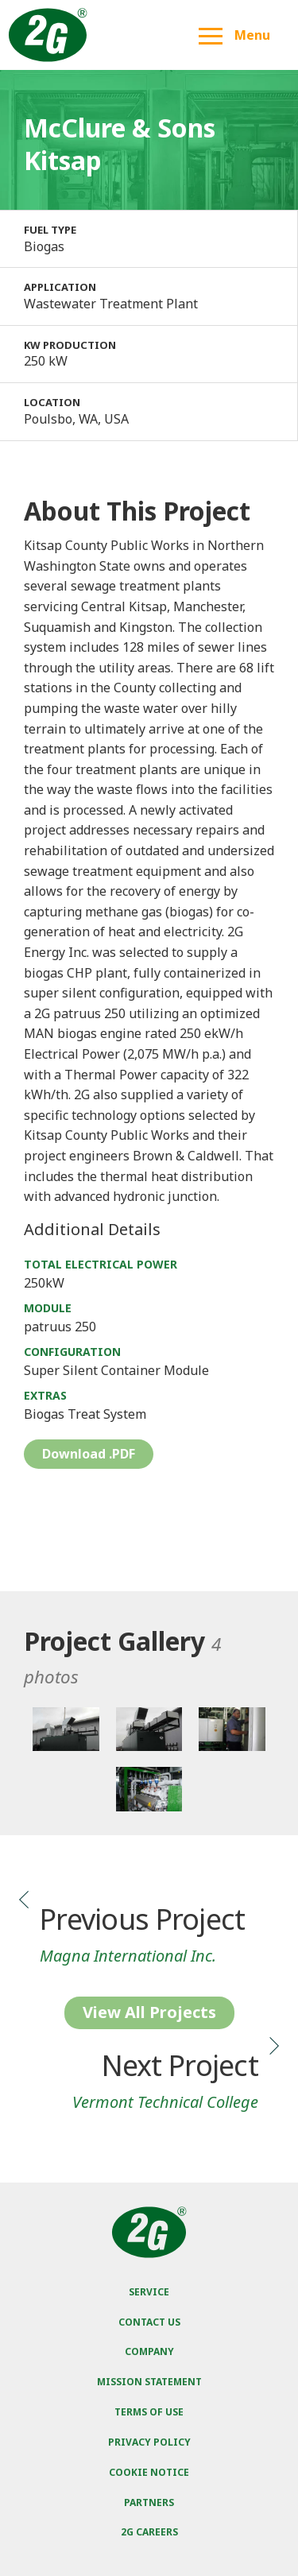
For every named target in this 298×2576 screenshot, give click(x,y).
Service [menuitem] (149, 2292)
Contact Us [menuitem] (149, 2322)
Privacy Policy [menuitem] (149, 2442)
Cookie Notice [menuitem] (149, 2472)
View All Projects (149, 2012)
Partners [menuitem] (149, 2502)
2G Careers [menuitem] (149, 2532)
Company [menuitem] (149, 2351)
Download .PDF (88, 1453)
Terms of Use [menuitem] (149, 2412)
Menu (234, 35)
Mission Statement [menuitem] (149, 2381)
